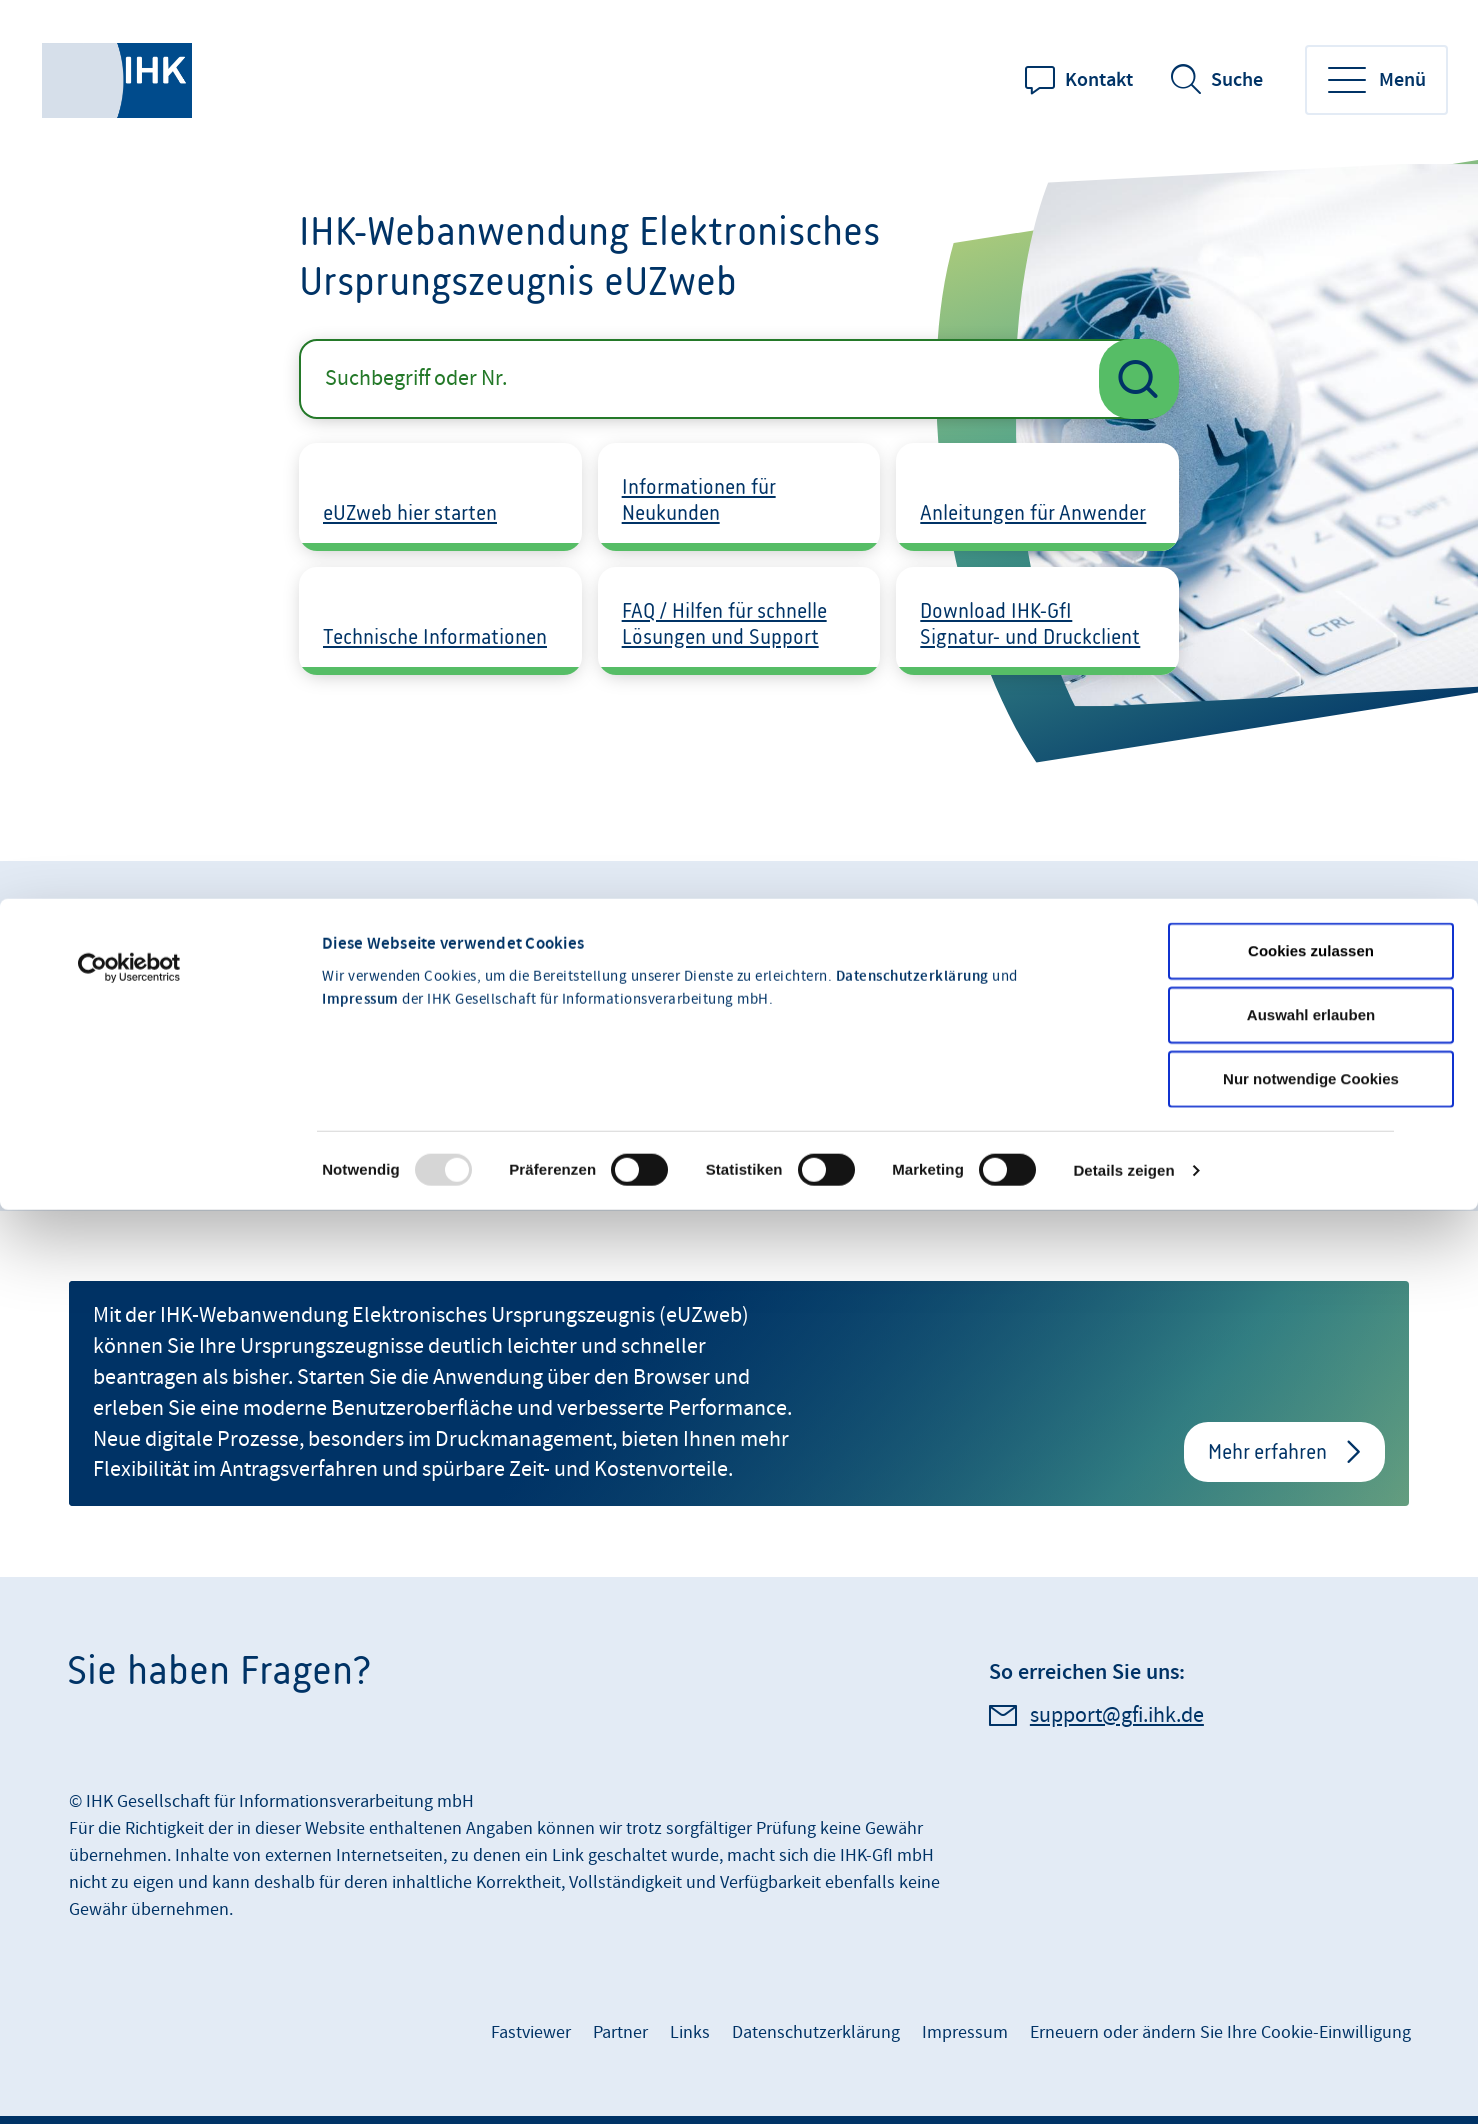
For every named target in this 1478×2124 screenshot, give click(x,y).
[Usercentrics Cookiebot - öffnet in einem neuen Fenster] (129, 820)
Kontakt (1099, 80)
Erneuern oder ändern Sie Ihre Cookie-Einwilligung (1220, 2032)
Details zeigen (1123, 1022)
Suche (1237, 80)
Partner (620, 2032)
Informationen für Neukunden (699, 499)
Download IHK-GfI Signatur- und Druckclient (1030, 623)
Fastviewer (531, 2032)
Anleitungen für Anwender (1033, 512)
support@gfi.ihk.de (1117, 1715)
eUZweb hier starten (410, 512)
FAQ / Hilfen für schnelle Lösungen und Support (724, 623)
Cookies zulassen (1311, 802)
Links (690, 2032)
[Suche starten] (1139, 379)
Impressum (360, 852)
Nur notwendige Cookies (1311, 930)
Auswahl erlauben (1311, 866)
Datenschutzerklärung (912, 829)
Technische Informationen (435, 636)
